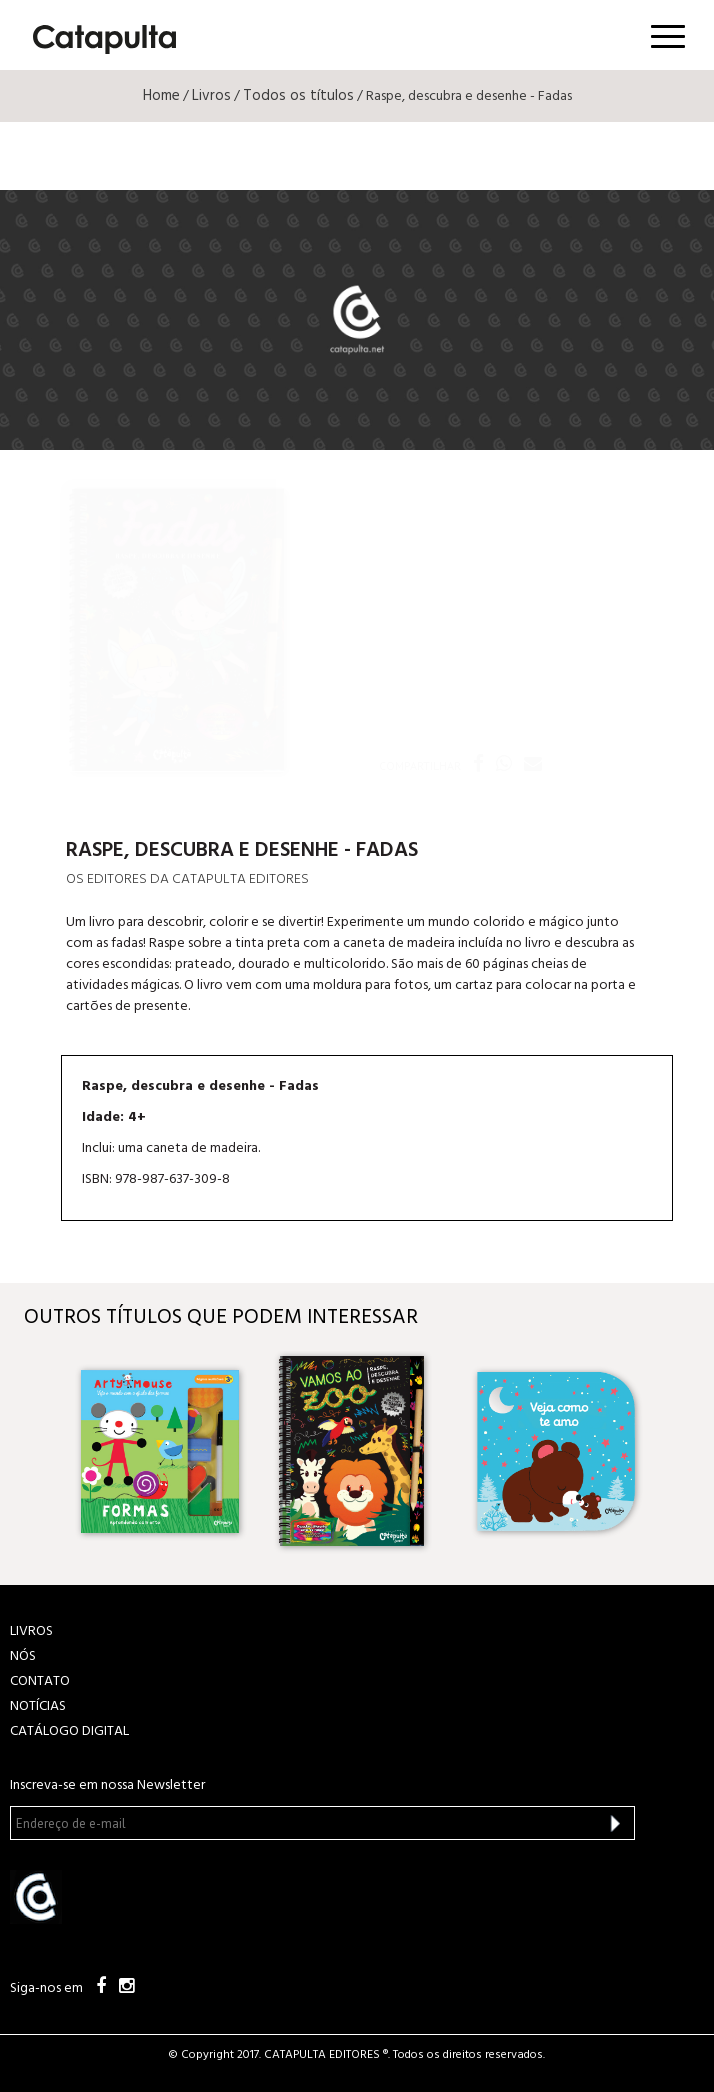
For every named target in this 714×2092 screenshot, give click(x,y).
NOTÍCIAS (38, 1706)
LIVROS (31, 1631)
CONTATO (40, 1681)
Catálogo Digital (69, 1731)
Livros (211, 96)
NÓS (23, 1656)
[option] (160, 1451)
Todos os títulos (298, 96)
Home (161, 96)
